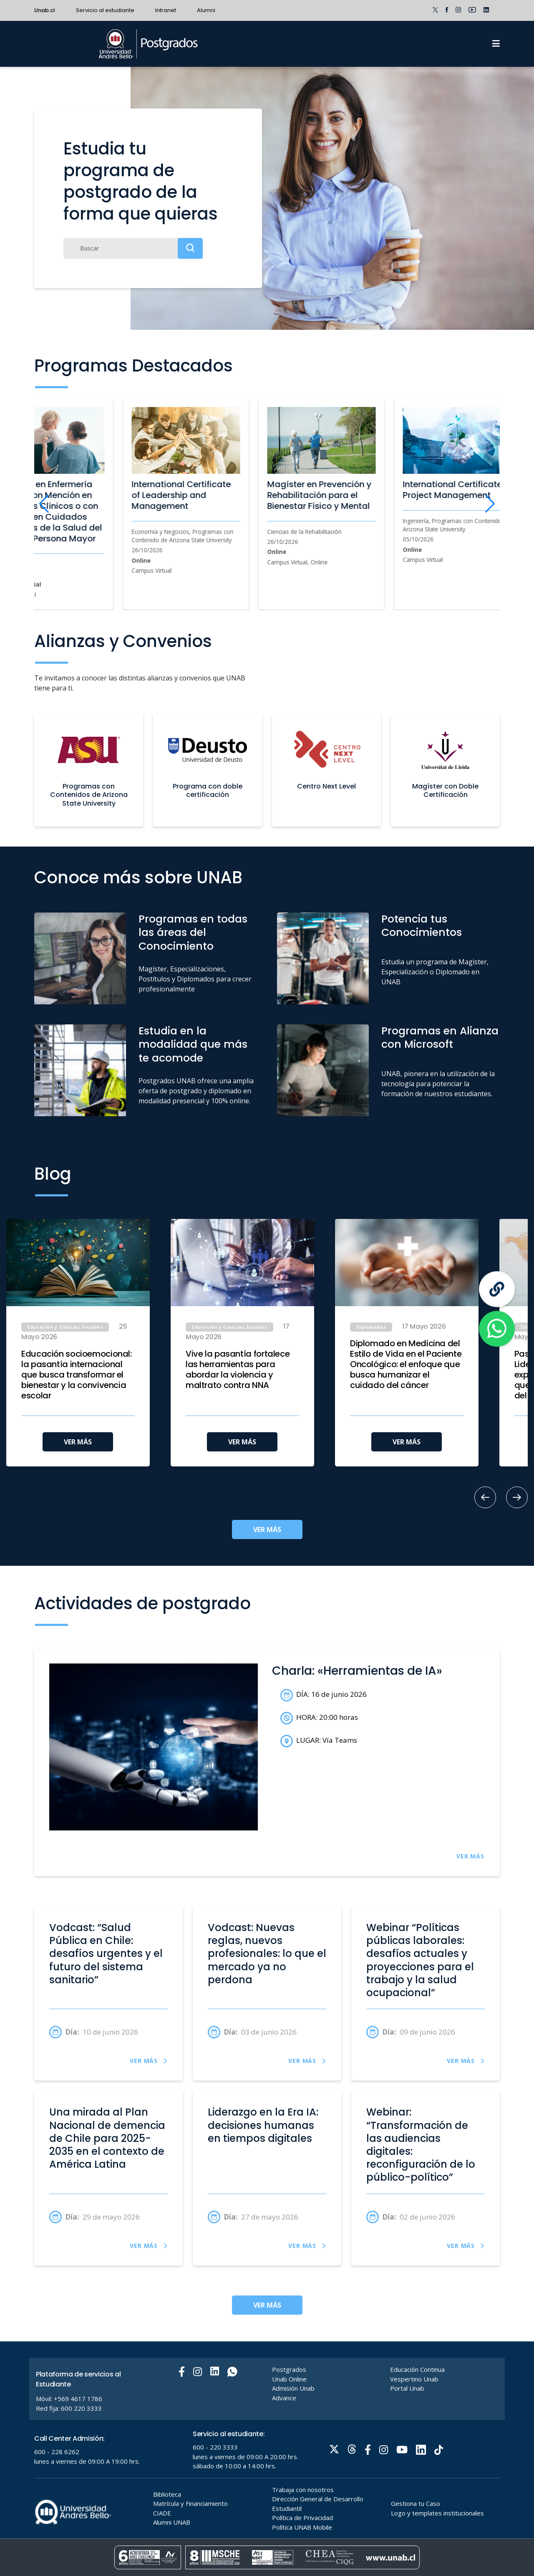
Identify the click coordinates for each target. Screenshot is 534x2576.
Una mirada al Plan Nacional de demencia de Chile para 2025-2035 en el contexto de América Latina (107, 2138)
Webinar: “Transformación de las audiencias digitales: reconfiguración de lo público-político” (420, 2145)
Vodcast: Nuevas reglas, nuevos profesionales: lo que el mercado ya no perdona (267, 1954)
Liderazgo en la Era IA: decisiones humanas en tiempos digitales (263, 2125)
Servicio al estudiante (105, 10)
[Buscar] (133, 248)
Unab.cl (44, 10)
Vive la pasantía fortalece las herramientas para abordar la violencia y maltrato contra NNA (238, 1369)
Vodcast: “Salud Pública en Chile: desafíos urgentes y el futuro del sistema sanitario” (106, 1954)
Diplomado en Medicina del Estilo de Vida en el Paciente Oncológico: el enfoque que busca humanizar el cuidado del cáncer (405, 1364)
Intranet (165, 10)
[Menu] (496, 44)
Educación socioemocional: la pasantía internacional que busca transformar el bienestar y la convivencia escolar (76, 1375)
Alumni (206, 10)
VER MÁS (78, 1441)
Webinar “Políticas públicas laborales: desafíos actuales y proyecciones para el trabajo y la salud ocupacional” (420, 1960)
